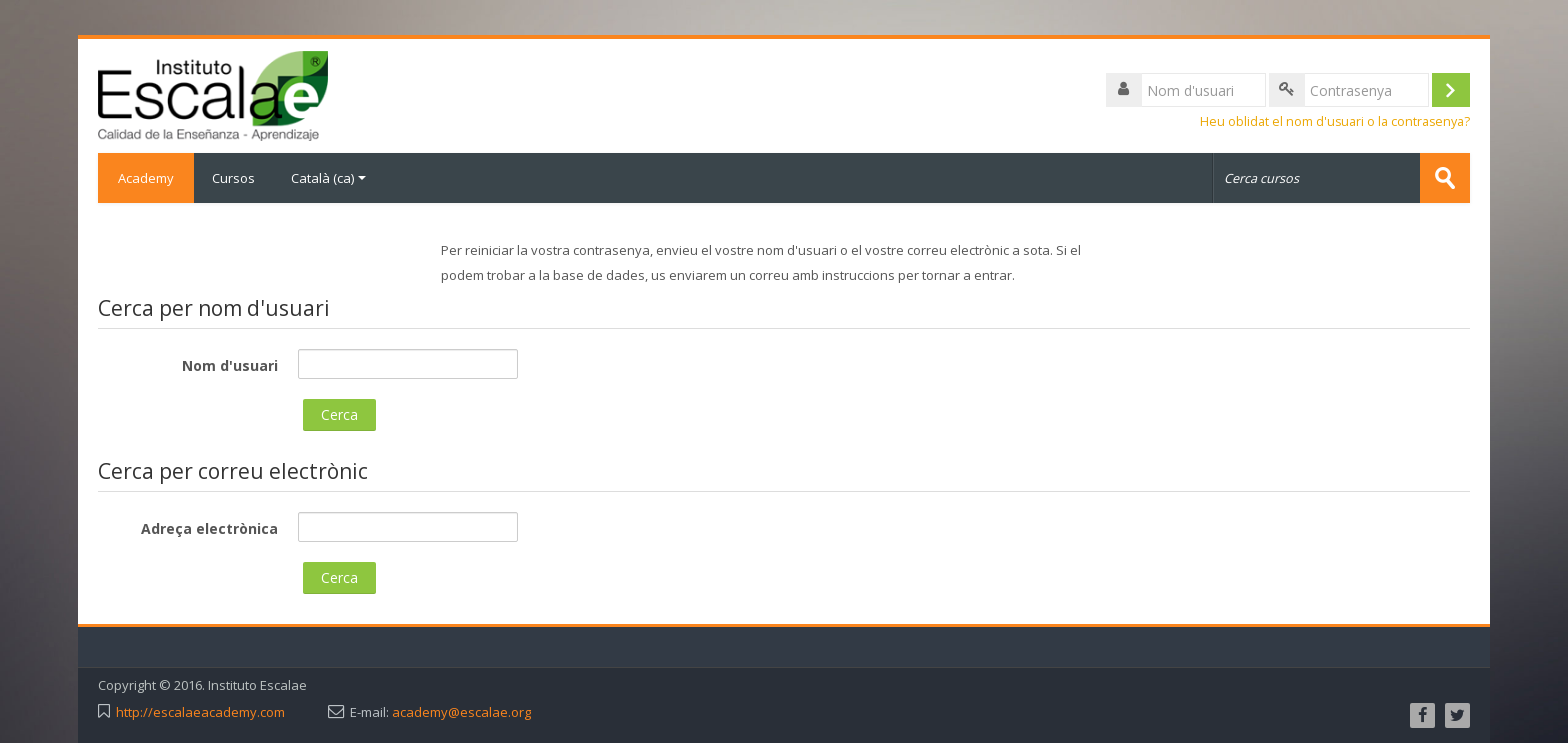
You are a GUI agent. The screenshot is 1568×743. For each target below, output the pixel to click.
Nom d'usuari (230, 365)
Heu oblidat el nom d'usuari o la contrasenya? (1335, 121)
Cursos (233, 178)
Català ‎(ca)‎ (328, 178)
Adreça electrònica (209, 528)
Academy (146, 178)
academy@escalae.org (461, 712)
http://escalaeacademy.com (200, 712)
